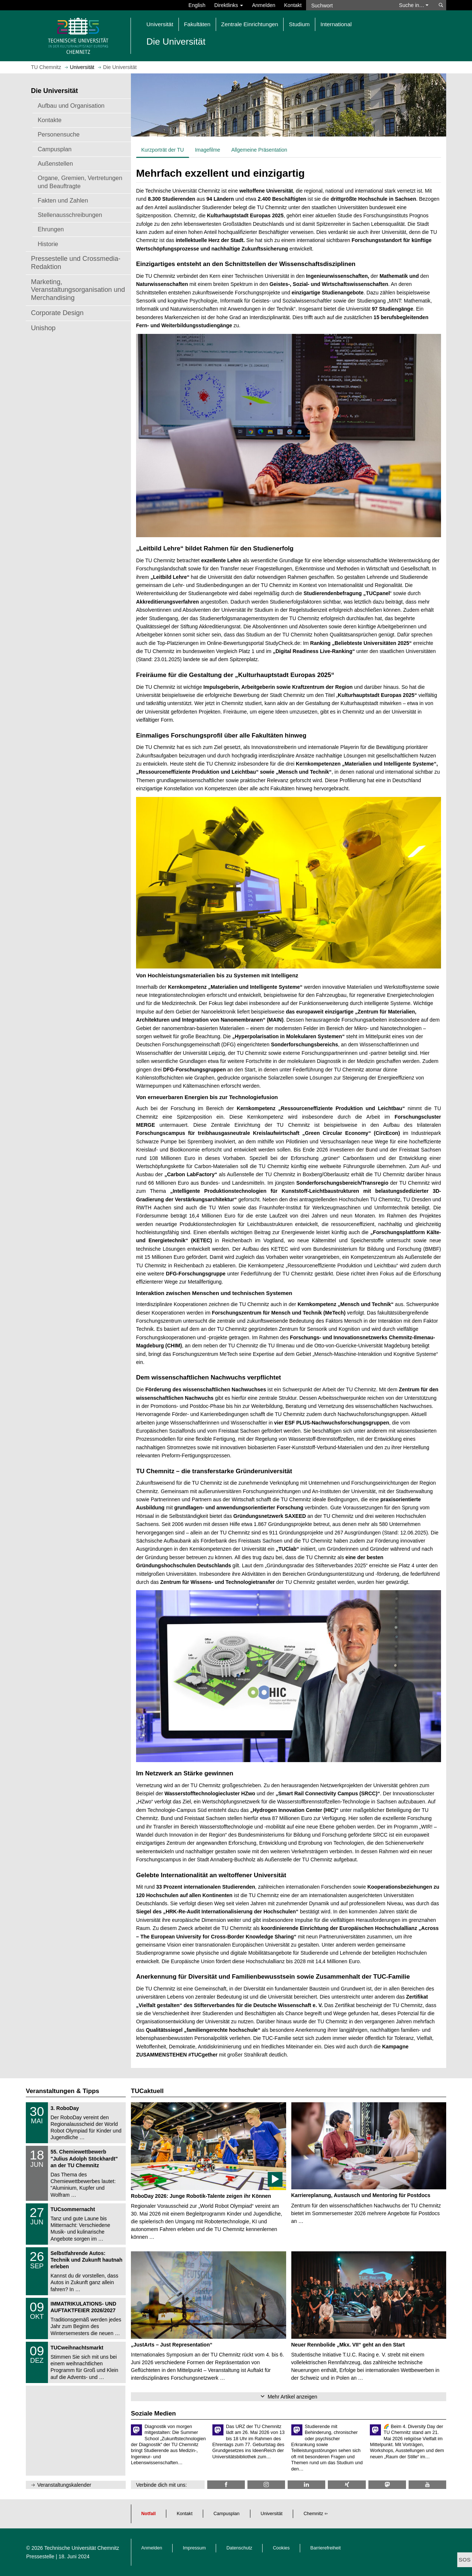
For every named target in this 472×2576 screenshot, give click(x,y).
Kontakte (50, 120)
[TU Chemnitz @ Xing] (346, 2484)
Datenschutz (239, 2548)
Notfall (148, 2513)
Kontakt (293, 5)
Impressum (194, 2548)
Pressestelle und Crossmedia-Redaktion (76, 262)
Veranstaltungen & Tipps (62, 2091)
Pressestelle (40, 2556)
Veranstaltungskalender (64, 2485)
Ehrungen (51, 229)
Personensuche (59, 134)
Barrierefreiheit (325, 2548)
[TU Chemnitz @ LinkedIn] (306, 2484)
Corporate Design (57, 313)
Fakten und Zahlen (63, 200)
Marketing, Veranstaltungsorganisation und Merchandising (78, 290)
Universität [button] (159, 24)
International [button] (336, 24)
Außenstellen (55, 163)
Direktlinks (228, 5)
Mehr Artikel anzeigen (292, 2397)
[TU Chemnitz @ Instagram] (266, 2484)
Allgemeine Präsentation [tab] (259, 150)
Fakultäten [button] (197, 24)
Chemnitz (313, 2513)
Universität (272, 2513)
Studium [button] (299, 24)
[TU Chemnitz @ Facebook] (226, 2484)
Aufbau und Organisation (71, 105)
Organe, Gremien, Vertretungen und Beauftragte (80, 182)
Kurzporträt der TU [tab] (162, 150)
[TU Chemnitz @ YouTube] (427, 2484)
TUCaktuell (147, 2091)
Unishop (43, 328)
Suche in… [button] (413, 5)
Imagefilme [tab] (207, 150)
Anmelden (263, 5)
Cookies (281, 2548)
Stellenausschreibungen (70, 214)
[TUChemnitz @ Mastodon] (387, 2484)
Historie (48, 244)
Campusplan (55, 149)
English (196, 5)
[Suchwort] (349, 5)
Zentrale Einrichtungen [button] (249, 24)
